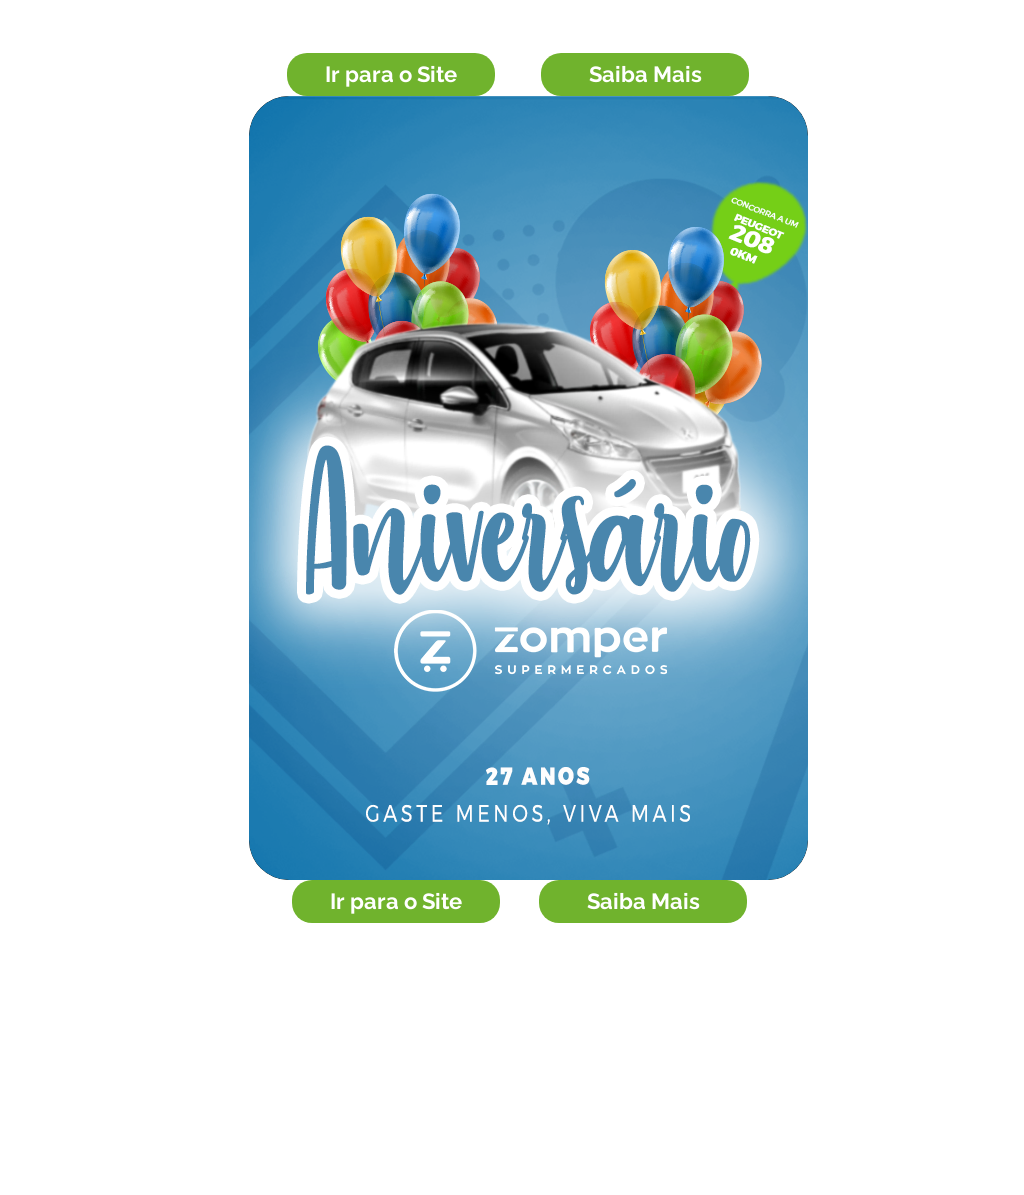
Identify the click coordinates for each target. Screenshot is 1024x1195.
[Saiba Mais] (645, 74)
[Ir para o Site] (391, 74)
